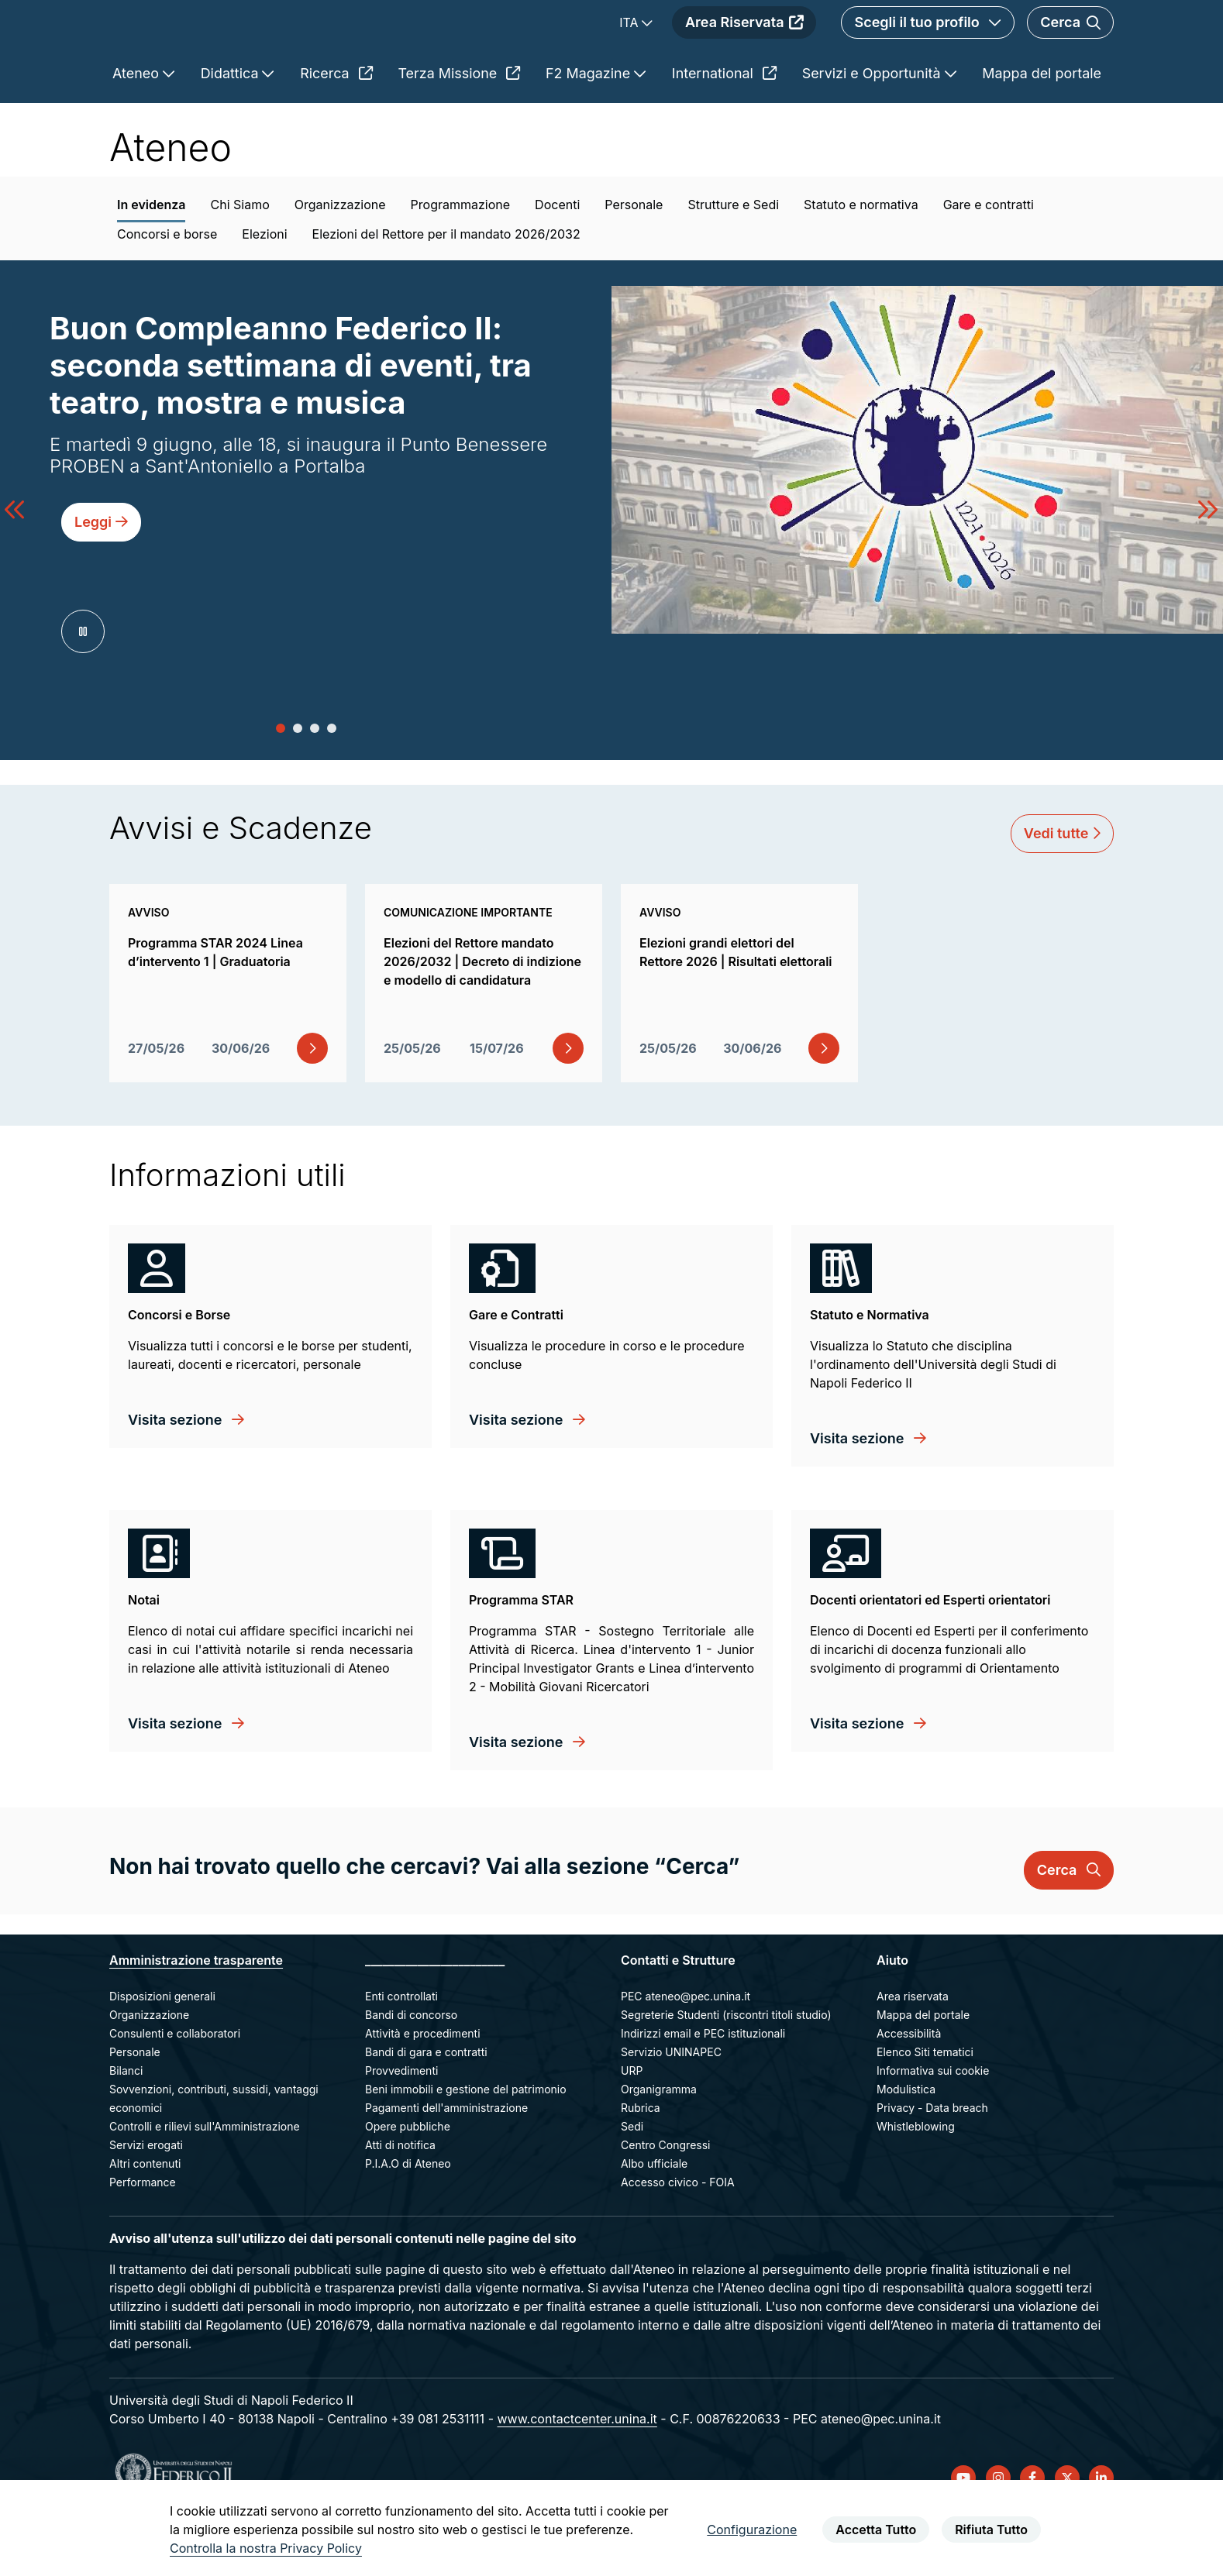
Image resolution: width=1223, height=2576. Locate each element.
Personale (634, 259)
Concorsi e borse (167, 289)
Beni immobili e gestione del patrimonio (466, 2144)
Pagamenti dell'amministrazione (446, 2162)
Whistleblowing (916, 2181)
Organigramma (659, 2144)
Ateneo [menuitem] (137, 128)
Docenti (557, 259)
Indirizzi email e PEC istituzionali (703, 2088)
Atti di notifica (400, 2199)
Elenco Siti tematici (925, 2106)
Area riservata (913, 2051)
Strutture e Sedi (733, 259)
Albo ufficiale (654, 2218)
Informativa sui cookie (933, 2125)
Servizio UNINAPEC (671, 2106)
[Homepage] (247, 50)
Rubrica (640, 2162)
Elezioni (264, 289)
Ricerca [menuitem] (336, 128)
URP (632, 2125)
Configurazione (752, 2529)
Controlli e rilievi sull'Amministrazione (204, 2181)
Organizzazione (340, 259)
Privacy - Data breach (932, 2162)
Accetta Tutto (875, 2529)
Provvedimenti (401, 2125)
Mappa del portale (923, 2069)
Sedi (632, 2181)
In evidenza (151, 259)
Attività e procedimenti (423, 2088)
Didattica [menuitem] (232, 128)
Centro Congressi (665, 2199)
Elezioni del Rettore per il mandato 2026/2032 (446, 289)
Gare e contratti (988, 259)
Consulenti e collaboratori (174, 2088)
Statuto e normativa (861, 259)
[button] (280, 783)
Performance (142, 2237)
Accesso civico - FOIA (678, 2237)
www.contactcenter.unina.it (576, 2473)
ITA (630, 50)
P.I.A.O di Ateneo (408, 2218)
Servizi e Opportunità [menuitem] (873, 128)
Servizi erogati (146, 2199)
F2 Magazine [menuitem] (590, 128)
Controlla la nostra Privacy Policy (266, 2548)
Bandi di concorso (411, 2069)
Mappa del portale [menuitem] (1041, 128)
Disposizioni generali (162, 2051)
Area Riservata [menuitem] (744, 50)
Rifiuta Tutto (991, 2529)
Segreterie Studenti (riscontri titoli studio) (726, 2069)
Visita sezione (177, 1475)
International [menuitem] (724, 128)
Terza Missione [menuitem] (459, 128)
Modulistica (906, 2144)
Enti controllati (401, 2051)
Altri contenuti (145, 2218)
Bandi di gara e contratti (426, 2106)
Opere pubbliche (407, 2181)
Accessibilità (909, 2088)
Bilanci (126, 2125)
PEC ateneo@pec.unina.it (685, 2051)
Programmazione (461, 259)
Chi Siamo (239, 259)
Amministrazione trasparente (196, 2015)
